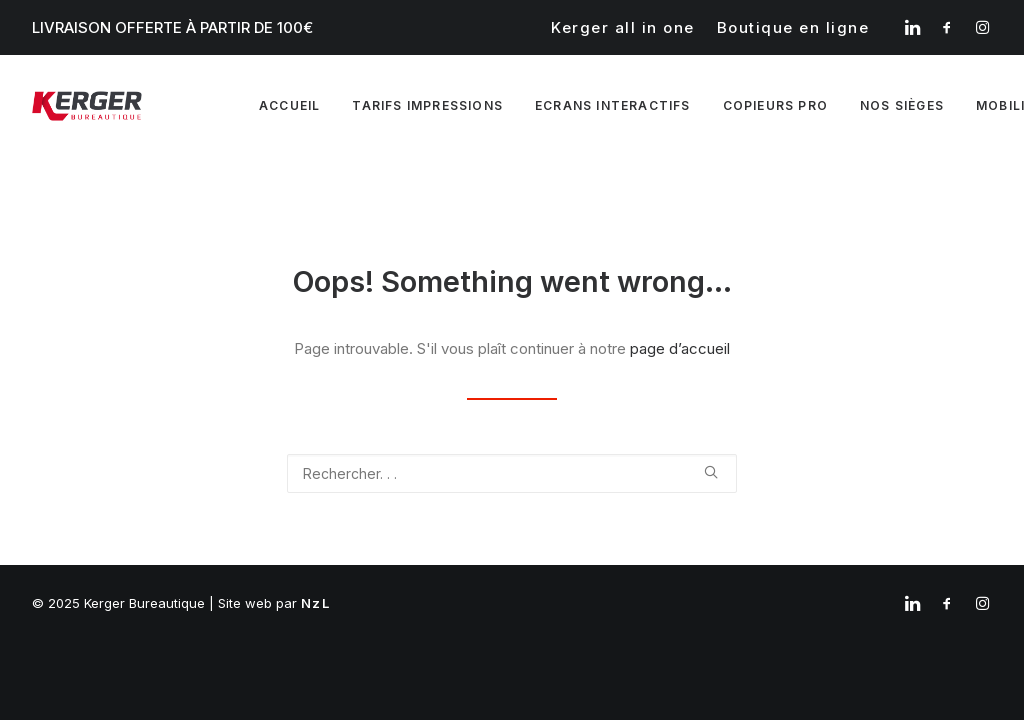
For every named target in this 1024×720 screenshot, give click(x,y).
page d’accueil (680, 348)
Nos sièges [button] (902, 105)
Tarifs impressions (427, 105)
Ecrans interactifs (613, 105)
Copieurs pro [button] (775, 105)
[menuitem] (623, 27)
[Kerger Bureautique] (87, 106)
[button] (912, 27)
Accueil (289, 105)
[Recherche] (512, 473)
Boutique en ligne (793, 27)
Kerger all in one (623, 27)
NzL (315, 603)
